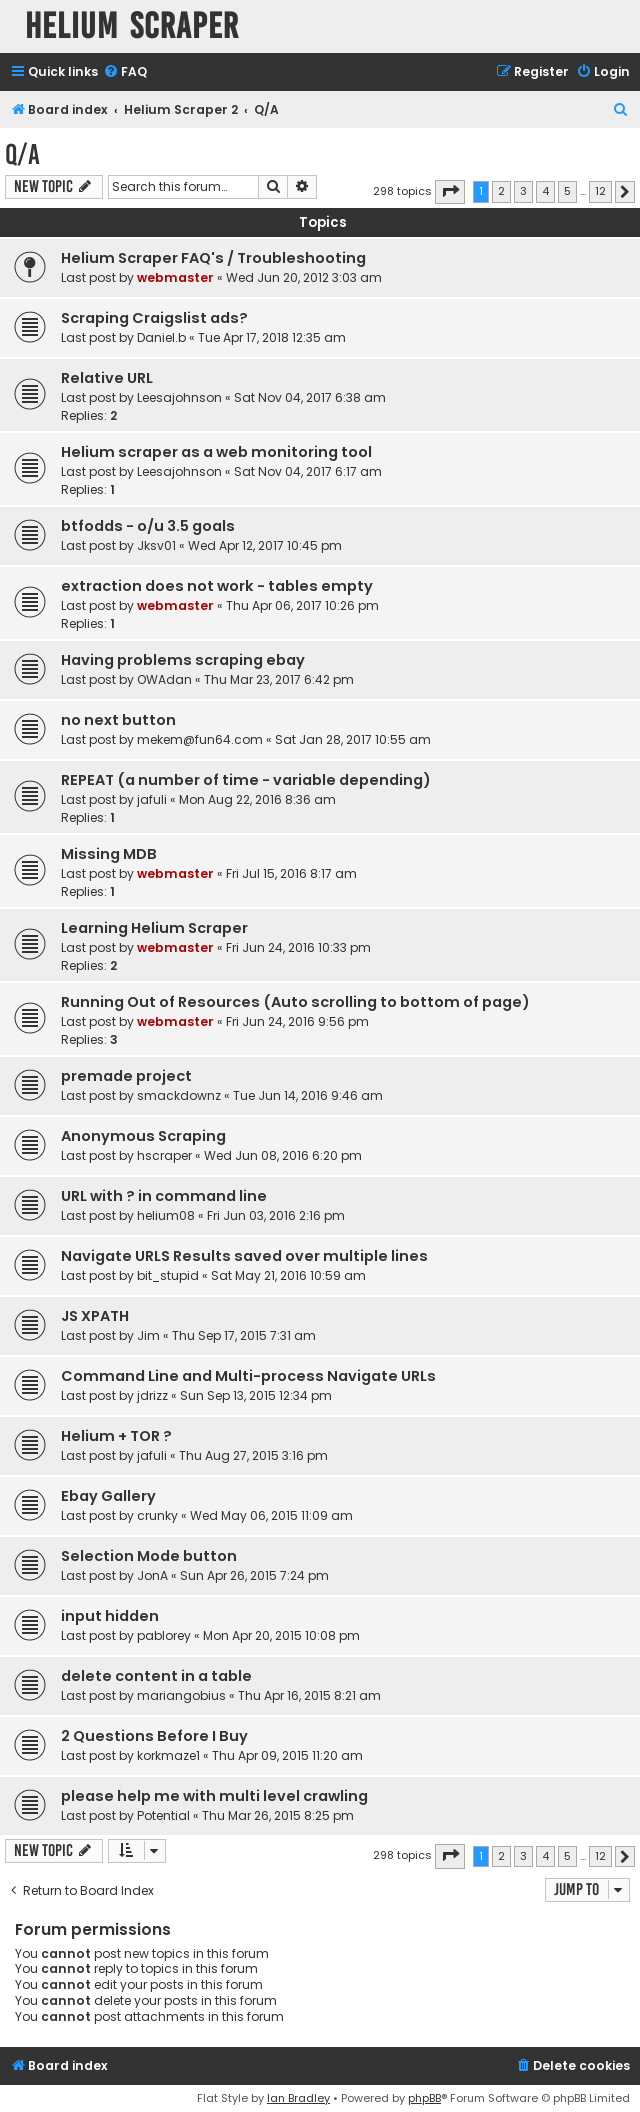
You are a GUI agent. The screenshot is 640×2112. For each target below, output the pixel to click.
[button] (450, 192)
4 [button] (545, 191)
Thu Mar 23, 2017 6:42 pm (279, 679)
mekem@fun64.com (200, 739)
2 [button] (501, 191)
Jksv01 (156, 545)
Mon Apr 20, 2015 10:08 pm (281, 1635)
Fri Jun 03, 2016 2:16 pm (276, 1215)
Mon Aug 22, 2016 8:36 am (257, 799)
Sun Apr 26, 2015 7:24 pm (254, 1575)
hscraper (164, 1155)
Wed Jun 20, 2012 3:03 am (304, 277)
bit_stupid (168, 1275)
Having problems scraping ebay (183, 660)
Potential (163, 1815)
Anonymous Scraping (143, 1136)
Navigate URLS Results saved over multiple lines (244, 1256)
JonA (152, 1575)
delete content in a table (156, 1676)
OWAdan (164, 679)
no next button (118, 720)
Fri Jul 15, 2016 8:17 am (291, 873)
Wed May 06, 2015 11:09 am (271, 1515)
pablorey (164, 1635)
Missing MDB (109, 854)
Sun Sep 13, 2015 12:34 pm (256, 1395)
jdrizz (152, 1395)
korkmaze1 (168, 1755)
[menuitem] (125, 72)
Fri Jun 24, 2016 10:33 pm (298, 947)
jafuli (152, 799)
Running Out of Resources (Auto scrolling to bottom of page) (295, 1002)
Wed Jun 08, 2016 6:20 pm (283, 1155)
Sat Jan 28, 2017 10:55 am (353, 739)
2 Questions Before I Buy (154, 1736)
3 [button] (523, 191)
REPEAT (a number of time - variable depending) (246, 780)
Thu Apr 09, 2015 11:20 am (287, 1755)
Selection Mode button (149, 1556)
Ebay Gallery (108, 1496)
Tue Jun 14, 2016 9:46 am (308, 1095)
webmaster (175, 277)
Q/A (22, 154)
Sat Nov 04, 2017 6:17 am (308, 471)
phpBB (424, 2098)
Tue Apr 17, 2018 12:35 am (272, 337)
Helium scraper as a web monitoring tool (216, 452)
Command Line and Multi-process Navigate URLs (248, 1376)
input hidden (110, 1616)
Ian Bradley (298, 2098)
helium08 (166, 1215)
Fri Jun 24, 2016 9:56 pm (297, 1021)
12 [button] (600, 191)
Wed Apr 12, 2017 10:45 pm (265, 545)
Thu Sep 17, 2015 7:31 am (244, 1335)
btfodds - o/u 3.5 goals (148, 526)
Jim (148, 1335)
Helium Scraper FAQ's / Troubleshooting (213, 258)
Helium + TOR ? (116, 1436)
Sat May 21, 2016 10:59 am (288, 1275)
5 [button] (567, 191)
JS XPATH (95, 1316)
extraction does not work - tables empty (217, 586)
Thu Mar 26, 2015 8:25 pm (278, 1815)
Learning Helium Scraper (154, 928)
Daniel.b (161, 337)
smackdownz (179, 1095)
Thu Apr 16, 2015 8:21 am (309, 1695)
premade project (126, 1076)
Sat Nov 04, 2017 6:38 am (310, 397)
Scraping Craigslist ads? (154, 318)
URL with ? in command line (164, 1196)
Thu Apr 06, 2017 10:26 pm (302, 605)
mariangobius (181, 1695)
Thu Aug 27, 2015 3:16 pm (253, 1455)
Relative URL (107, 378)
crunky (157, 1515)
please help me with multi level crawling (214, 1796)
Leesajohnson (179, 397)
